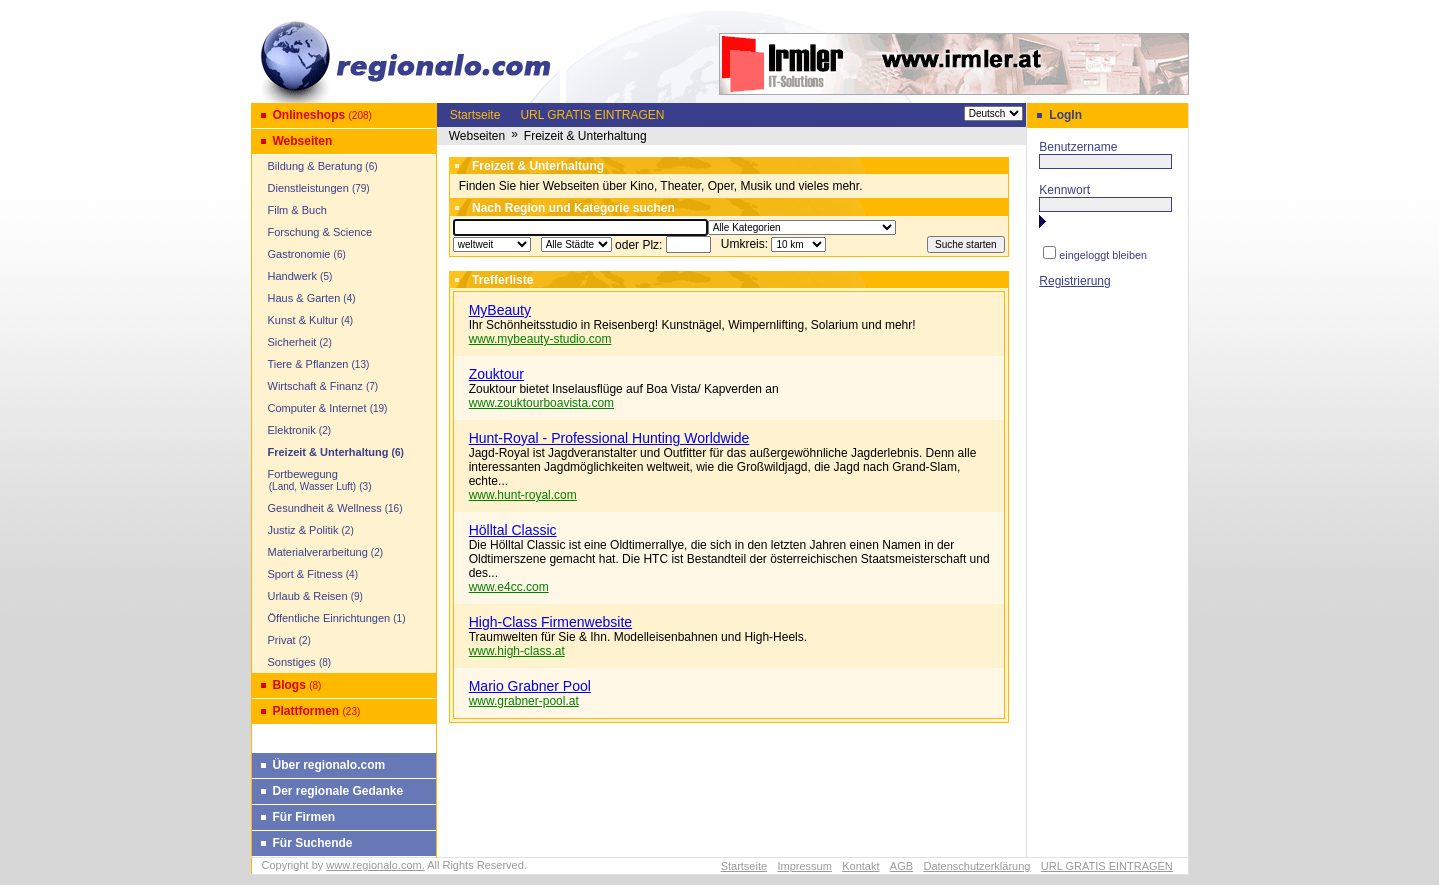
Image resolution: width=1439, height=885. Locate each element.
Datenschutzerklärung (976, 866)
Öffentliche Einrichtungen (329, 618)
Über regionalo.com (329, 765)
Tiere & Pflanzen (308, 364)
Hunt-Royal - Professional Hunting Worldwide (609, 438)
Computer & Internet (317, 408)
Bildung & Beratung (315, 166)
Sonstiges (292, 662)
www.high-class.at (517, 651)
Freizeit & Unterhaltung (328, 452)
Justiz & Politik (303, 530)
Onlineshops (309, 115)
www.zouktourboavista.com (541, 403)
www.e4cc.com (509, 587)
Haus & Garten (304, 298)
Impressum (804, 866)
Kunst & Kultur (303, 320)
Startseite (475, 115)
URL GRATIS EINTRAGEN (592, 115)
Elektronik (292, 430)
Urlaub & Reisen (308, 596)
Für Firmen (304, 817)
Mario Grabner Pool (530, 686)
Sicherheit (292, 342)
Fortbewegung (307, 480)
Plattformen (306, 711)
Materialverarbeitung (318, 552)
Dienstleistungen (308, 188)
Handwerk (293, 276)
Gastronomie (299, 254)
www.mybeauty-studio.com (540, 339)
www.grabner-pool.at (524, 701)
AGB (901, 866)
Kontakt (860, 866)
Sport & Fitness (305, 574)
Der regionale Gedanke (338, 791)
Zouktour (496, 374)
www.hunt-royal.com (523, 495)
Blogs (289, 685)
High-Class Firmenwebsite (550, 622)
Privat (282, 640)
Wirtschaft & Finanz (315, 386)
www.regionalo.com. (375, 865)
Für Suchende (313, 843)
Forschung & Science (320, 232)
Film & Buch (297, 210)
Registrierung (1074, 281)
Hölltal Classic (513, 530)
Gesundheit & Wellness (325, 508)
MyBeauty (500, 310)
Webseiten (303, 141)
